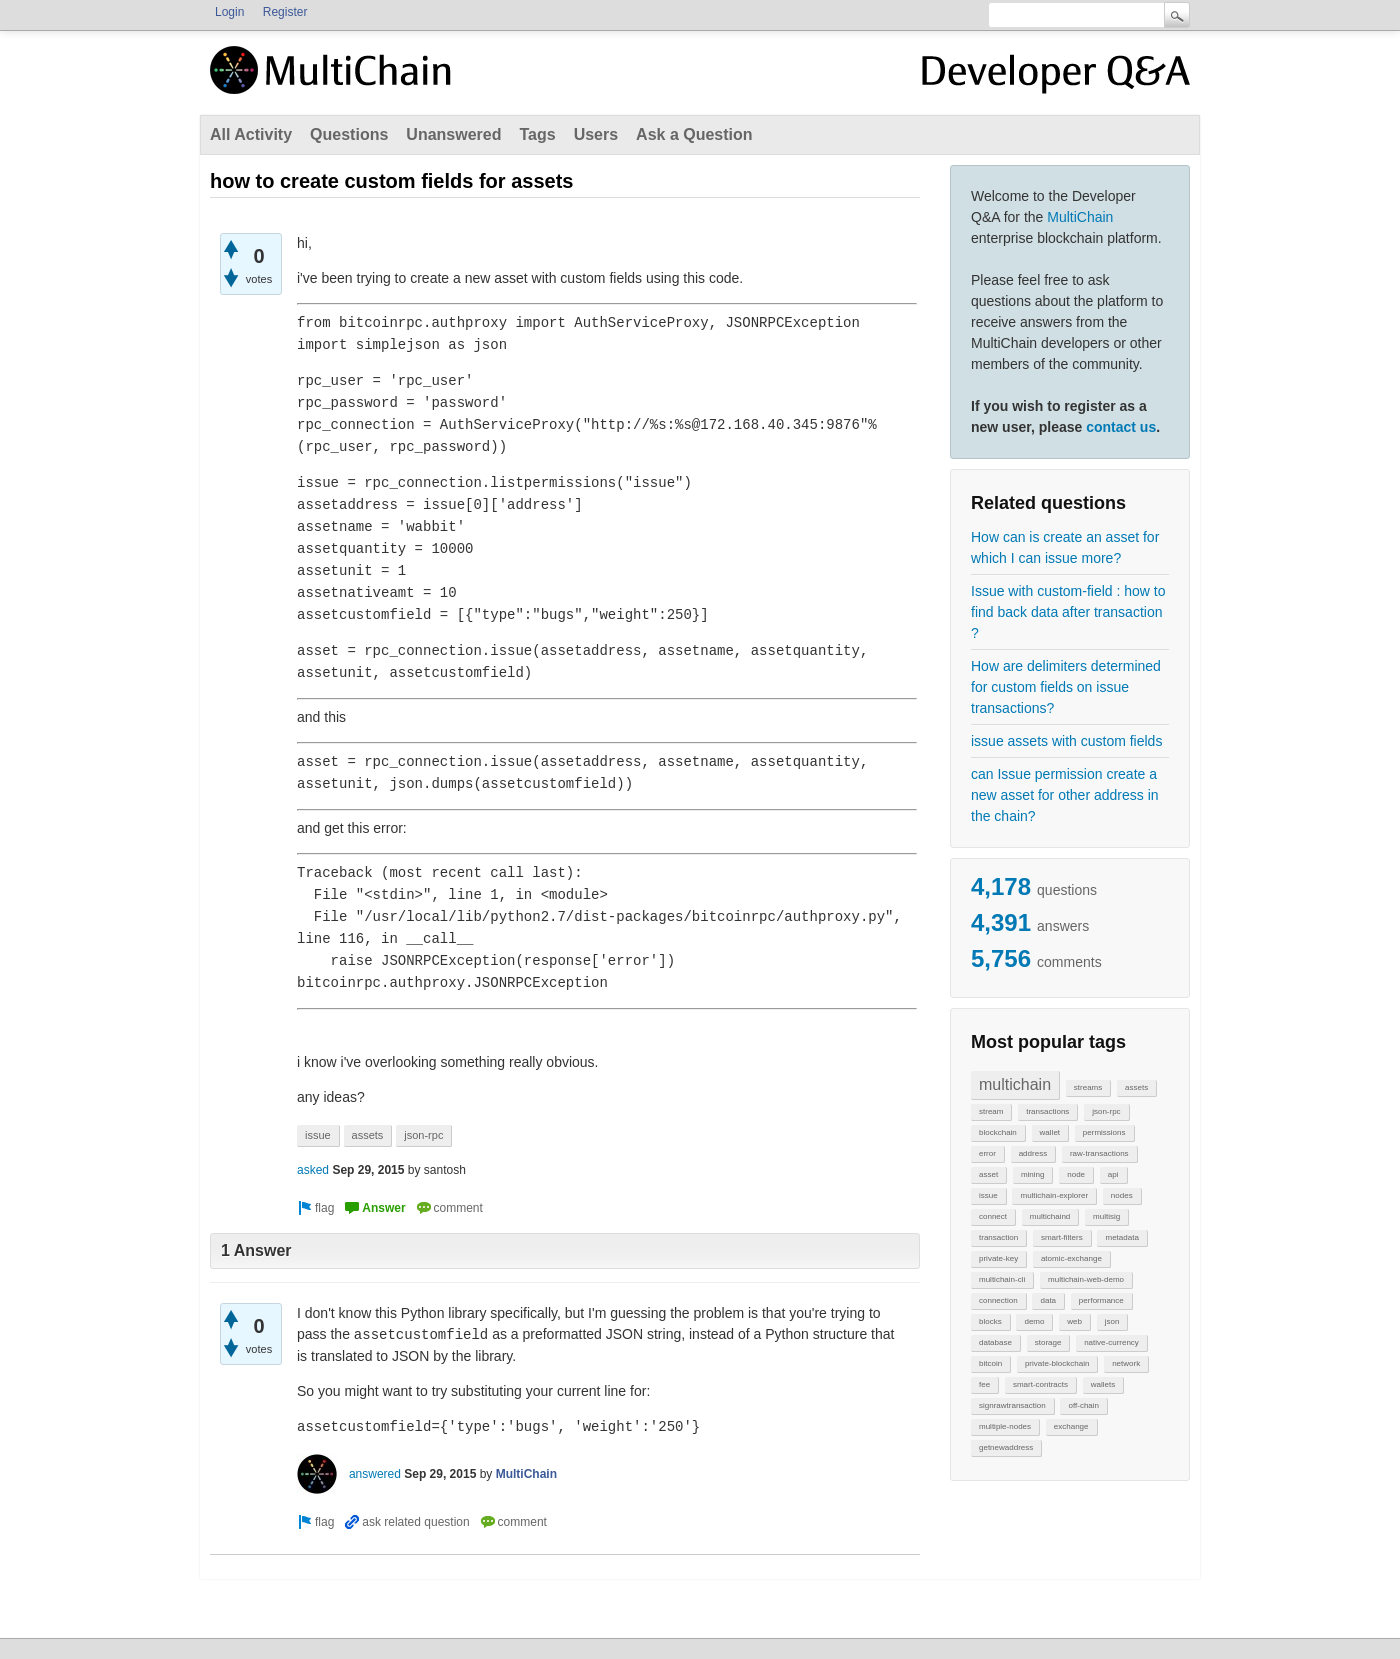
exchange (1071, 1426)
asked (313, 1170)
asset (988, 1174)
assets (1136, 1087)
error (987, 1153)
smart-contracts (1040, 1384)
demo (1034, 1321)
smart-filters (1062, 1237)
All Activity (251, 134)
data (1048, 1300)
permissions (1104, 1132)
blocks (990, 1321)
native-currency (1111, 1342)
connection (998, 1300)
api (1113, 1174)
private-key (998, 1258)
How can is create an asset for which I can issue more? (1065, 547)
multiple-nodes (1005, 1426)
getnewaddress (1006, 1447)
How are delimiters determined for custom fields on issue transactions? (1066, 687)
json (1112, 1321)
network (1126, 1363)
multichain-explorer (1054, 1195)
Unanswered (453, 134)
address (1033, 1153)
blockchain (998, 1132)
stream (991, 1111)
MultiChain (1080, 217)
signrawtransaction (1012, 1405)
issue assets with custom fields (1066, 741)
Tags (537, 134)
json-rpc (1106, 1111)
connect (993, 1216)
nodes (1122, 1195)
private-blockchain (1057, 1363)
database (995, 1342)
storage (1048, 1342)
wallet (1050, 1132)
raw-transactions (1099, 1153)
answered (375, 1474)
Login (229, 12)
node (1076, 1174)
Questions (349, 134)
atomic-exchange (1071, 1258)
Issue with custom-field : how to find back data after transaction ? (1068, 612)
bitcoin (990, 1363)
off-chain (1083, 1405)
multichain (1015, 1084)
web (1074, 1321)
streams (1088, 1087)
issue (988, 1195)
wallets (1103, 1384)
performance (1101, 1300)
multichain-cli (1002, 1279)
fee (984, 1384)
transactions (1047, 1111)
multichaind (1050, 1216)
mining (1033, 1174)
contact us (1121, 427)
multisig (1106, 1216)
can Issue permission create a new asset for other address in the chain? (1065, 795)
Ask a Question (694, 134)
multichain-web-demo (1086, 1279)
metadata (1121, 1237)
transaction (998, 1237)
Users (596, 134)
